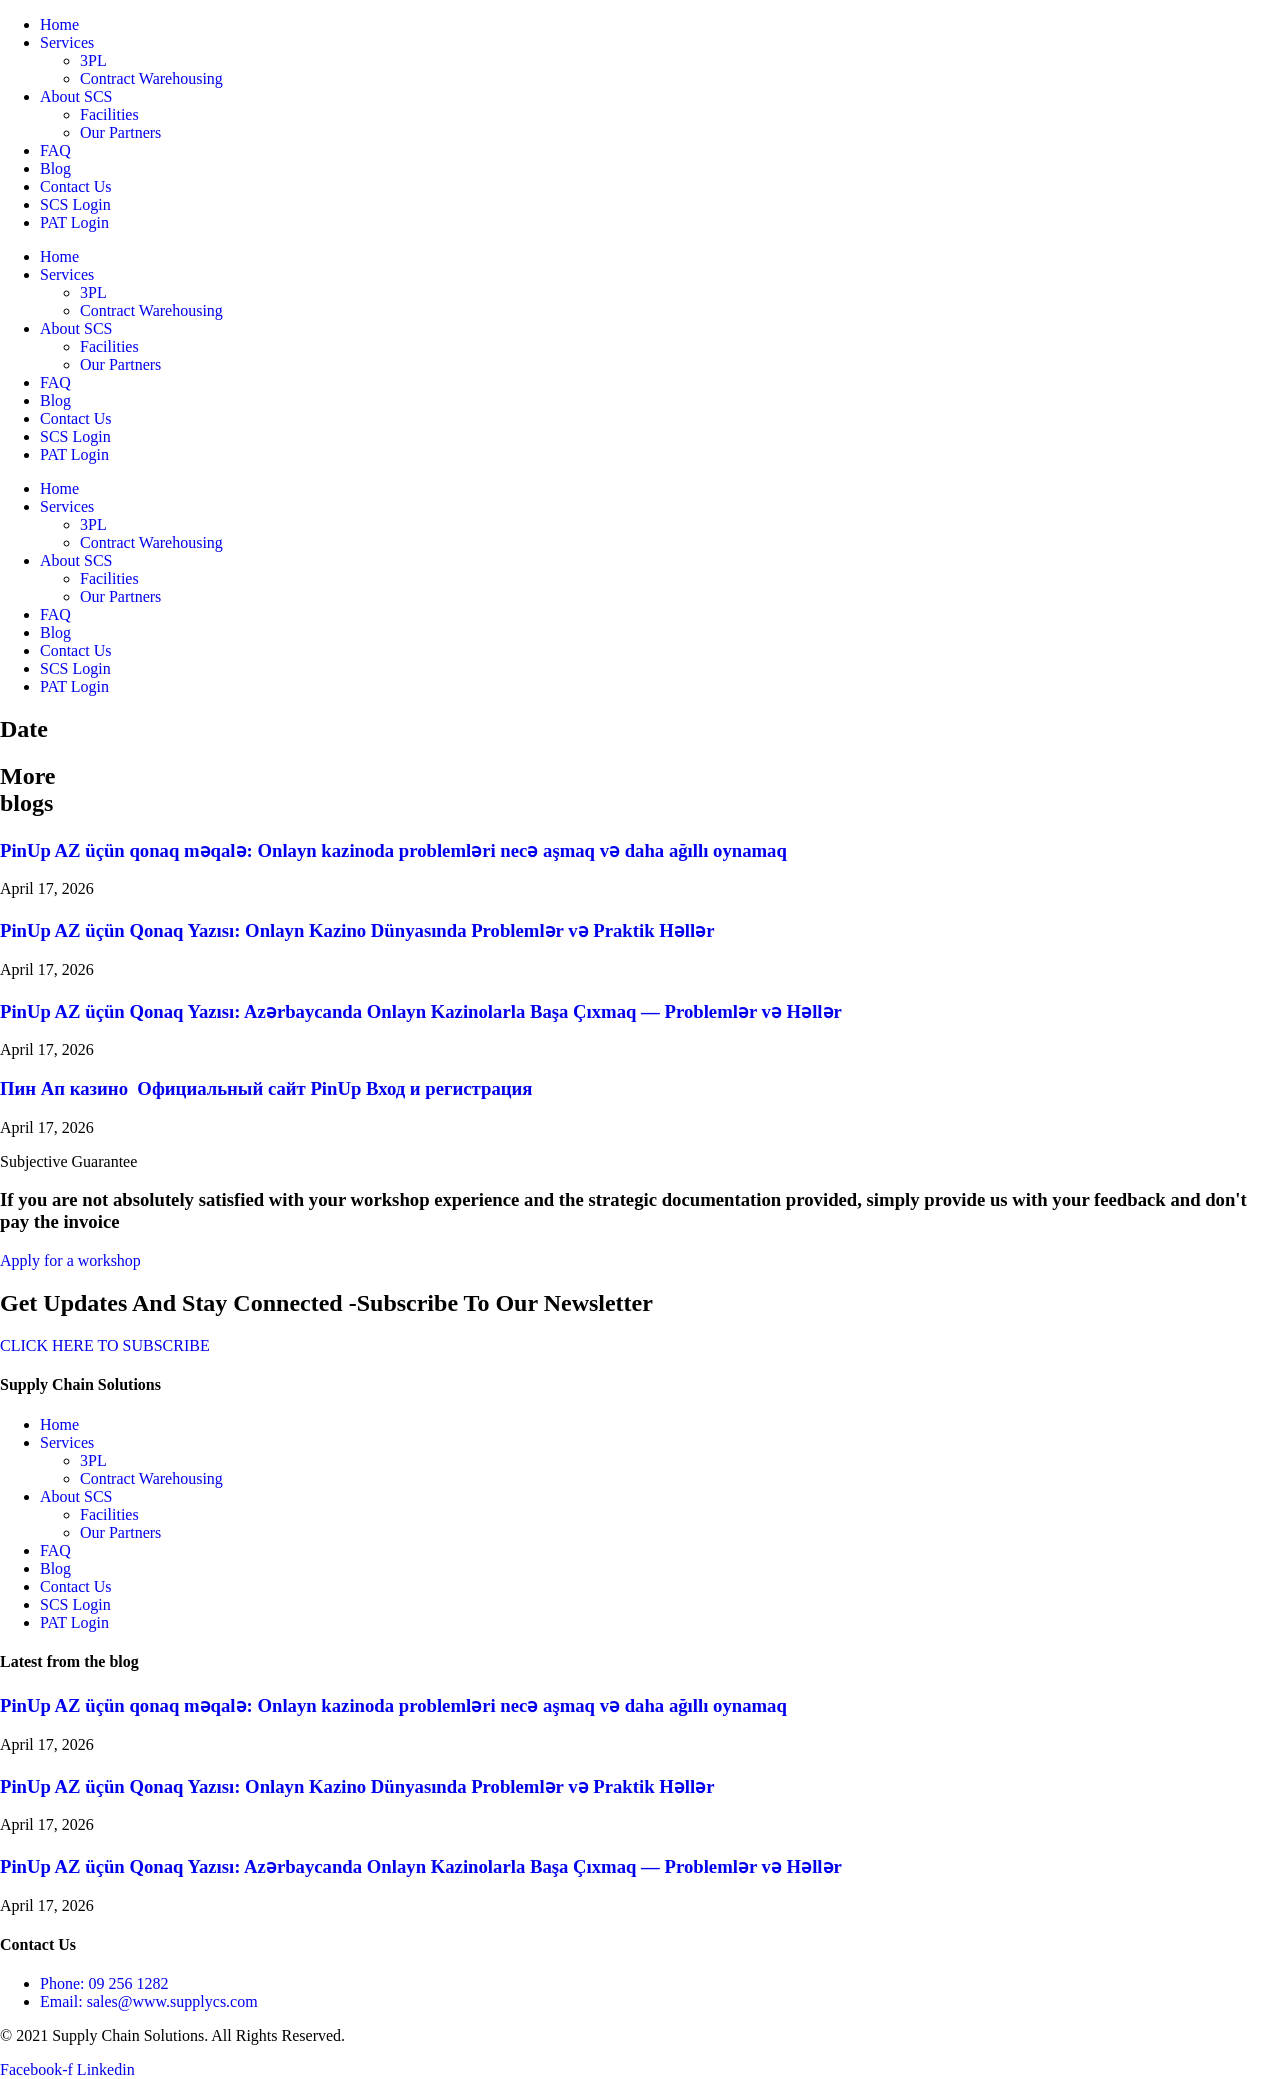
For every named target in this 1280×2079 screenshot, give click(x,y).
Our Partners (120, 132)
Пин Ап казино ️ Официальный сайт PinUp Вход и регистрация (266, 1088)
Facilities (109, 114)
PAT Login (74, 222)
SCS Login (75, 204)
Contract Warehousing (151, 78)
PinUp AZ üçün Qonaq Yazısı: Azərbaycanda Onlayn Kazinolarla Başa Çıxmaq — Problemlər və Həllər (421, 1011)
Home (59, 24)
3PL (93, 60)
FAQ (55, 150)
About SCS (76, 96)
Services (67, 42)
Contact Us (76, 186)
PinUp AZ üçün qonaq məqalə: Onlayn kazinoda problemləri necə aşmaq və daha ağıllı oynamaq (393, 850)
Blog (55, 168)
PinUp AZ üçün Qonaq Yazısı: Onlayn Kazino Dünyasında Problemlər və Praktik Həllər (357, 930)
